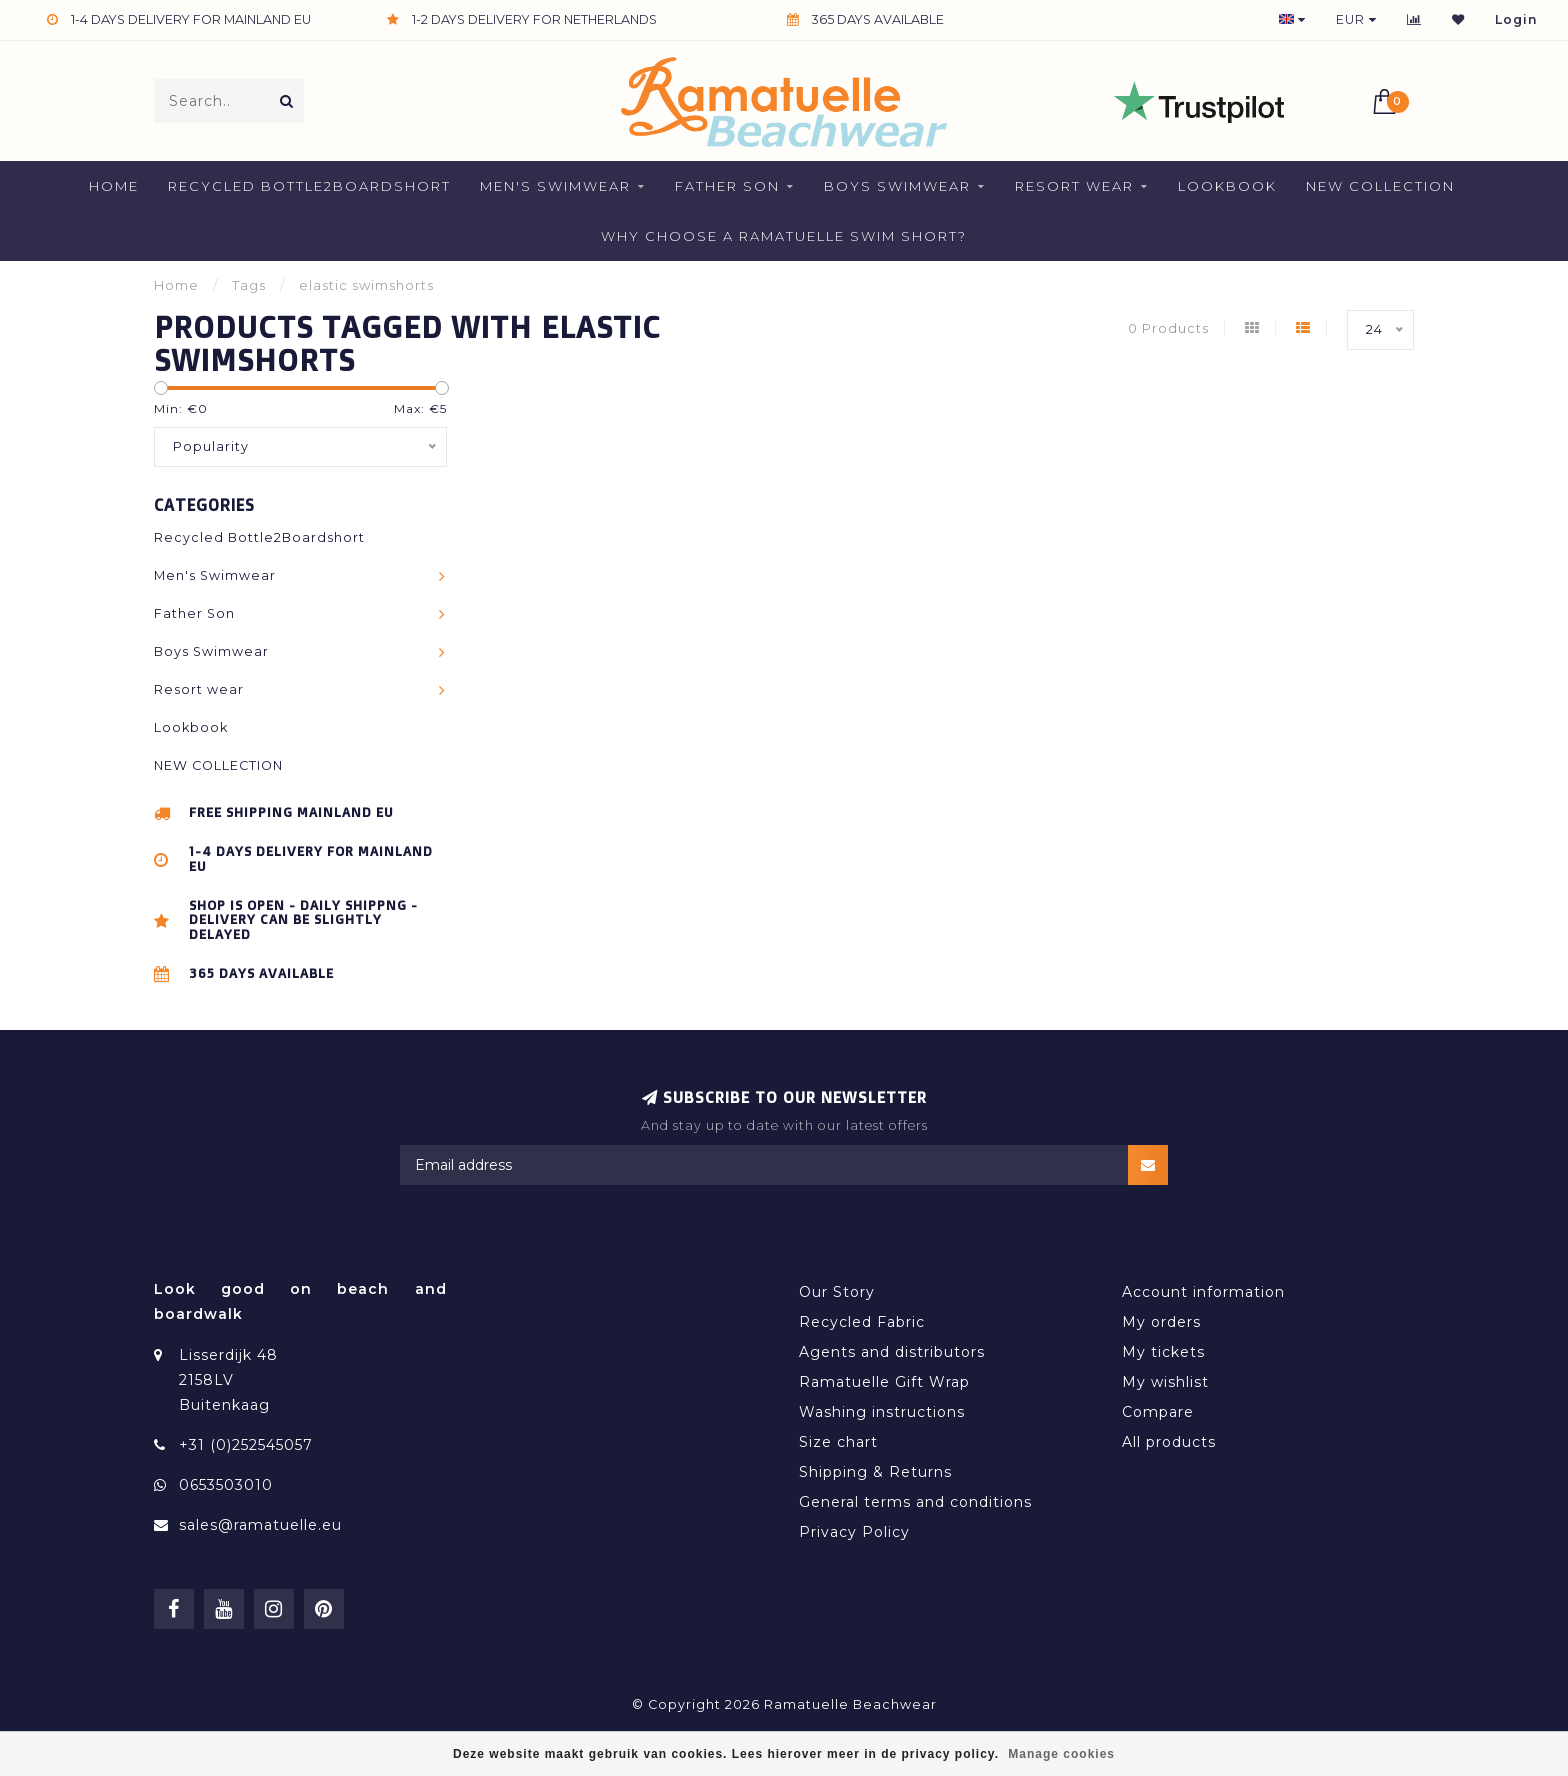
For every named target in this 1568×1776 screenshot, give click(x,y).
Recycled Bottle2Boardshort (309, 186)
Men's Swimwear (555, 186)
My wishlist (1165, 1382)
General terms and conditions (915, 1502)
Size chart (838, 1442)
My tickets (1163, 1352)
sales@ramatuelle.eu (260, 1525)
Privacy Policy (854, 1532)
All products (1169, 1442)
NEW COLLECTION (1380, 186)
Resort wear (1074, 186)
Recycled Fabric (862, 1322)
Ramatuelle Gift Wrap (884, 1382)
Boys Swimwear (897, 186)
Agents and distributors (892, 1352)
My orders (1161, 1322)
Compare (1158, 1412)
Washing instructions (882, 1412)
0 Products (1168, 328)
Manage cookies (1061, 1754)
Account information (1203, 1292)
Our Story (837, 1292)
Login (1516, 19)
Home (114, 186)
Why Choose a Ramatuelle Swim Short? (784, 236)
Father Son (727, 186)
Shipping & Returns (875, 1472)
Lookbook (1227, 186)
